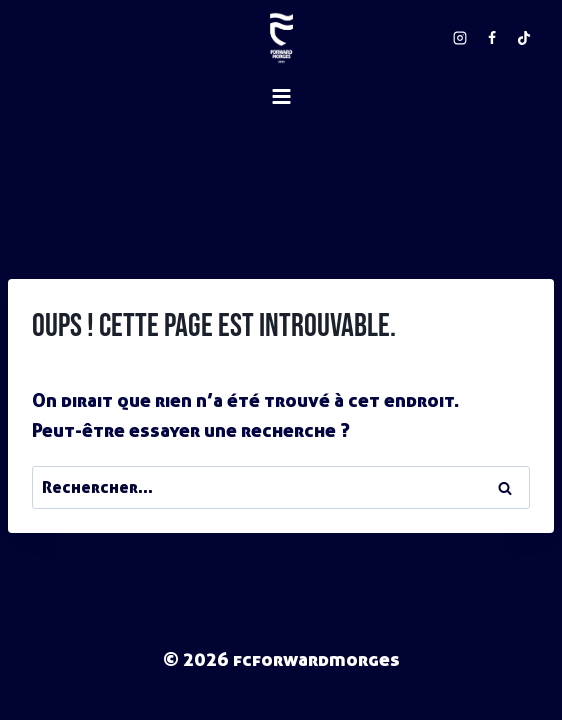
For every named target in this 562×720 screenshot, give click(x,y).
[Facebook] (492, 38)
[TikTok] (524, 38)
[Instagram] (460, 38)
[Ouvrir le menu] (281, 161)
